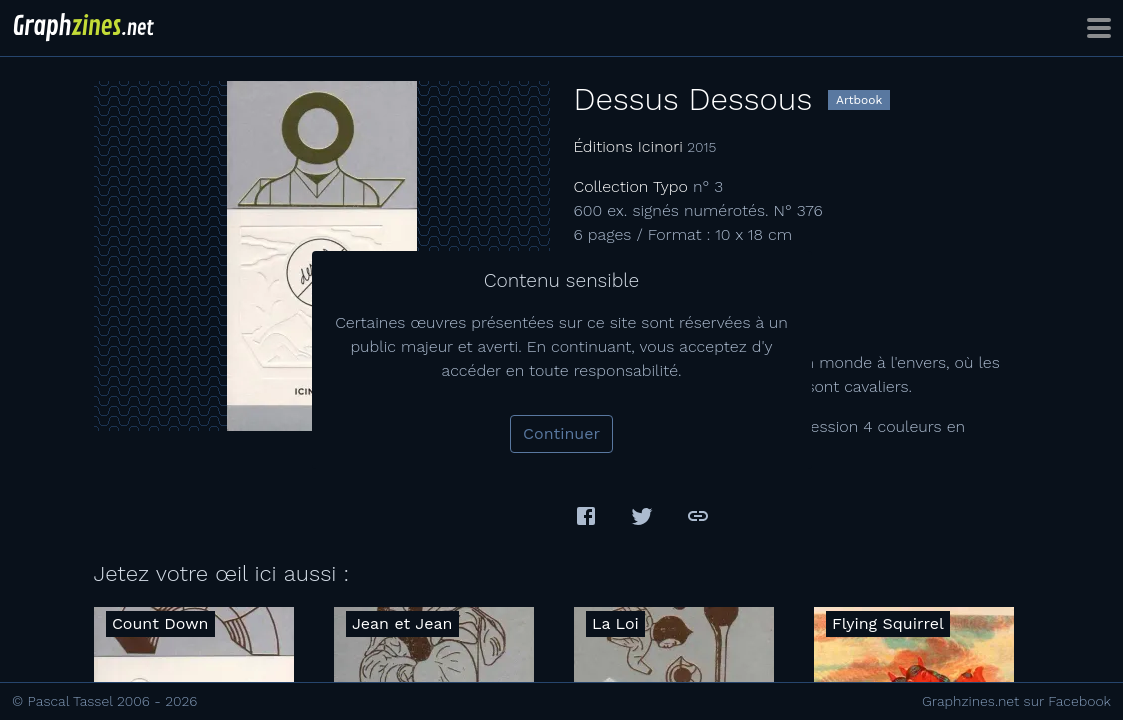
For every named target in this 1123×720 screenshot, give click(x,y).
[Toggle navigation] (1099, 28)
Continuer (561, 433)
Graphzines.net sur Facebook (1016, 701)
